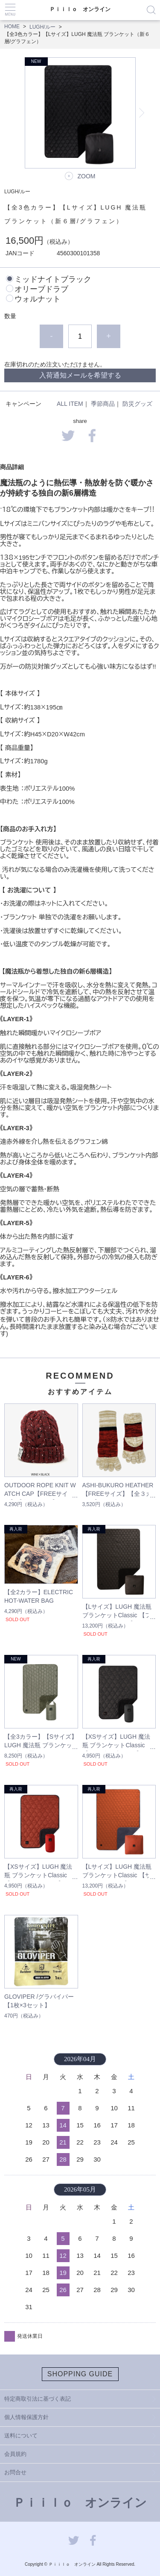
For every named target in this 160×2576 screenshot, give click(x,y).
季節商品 (103, 403)
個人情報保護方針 (26, 2417)
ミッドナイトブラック (53, 279)
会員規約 (15, 2454)
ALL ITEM (70, 403)
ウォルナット (38, 299)
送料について (21, 2435)
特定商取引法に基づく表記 (37, 2399)
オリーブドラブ (41, 289)
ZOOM (87, 176)
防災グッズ (137, 403)
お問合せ (15, 2472)
